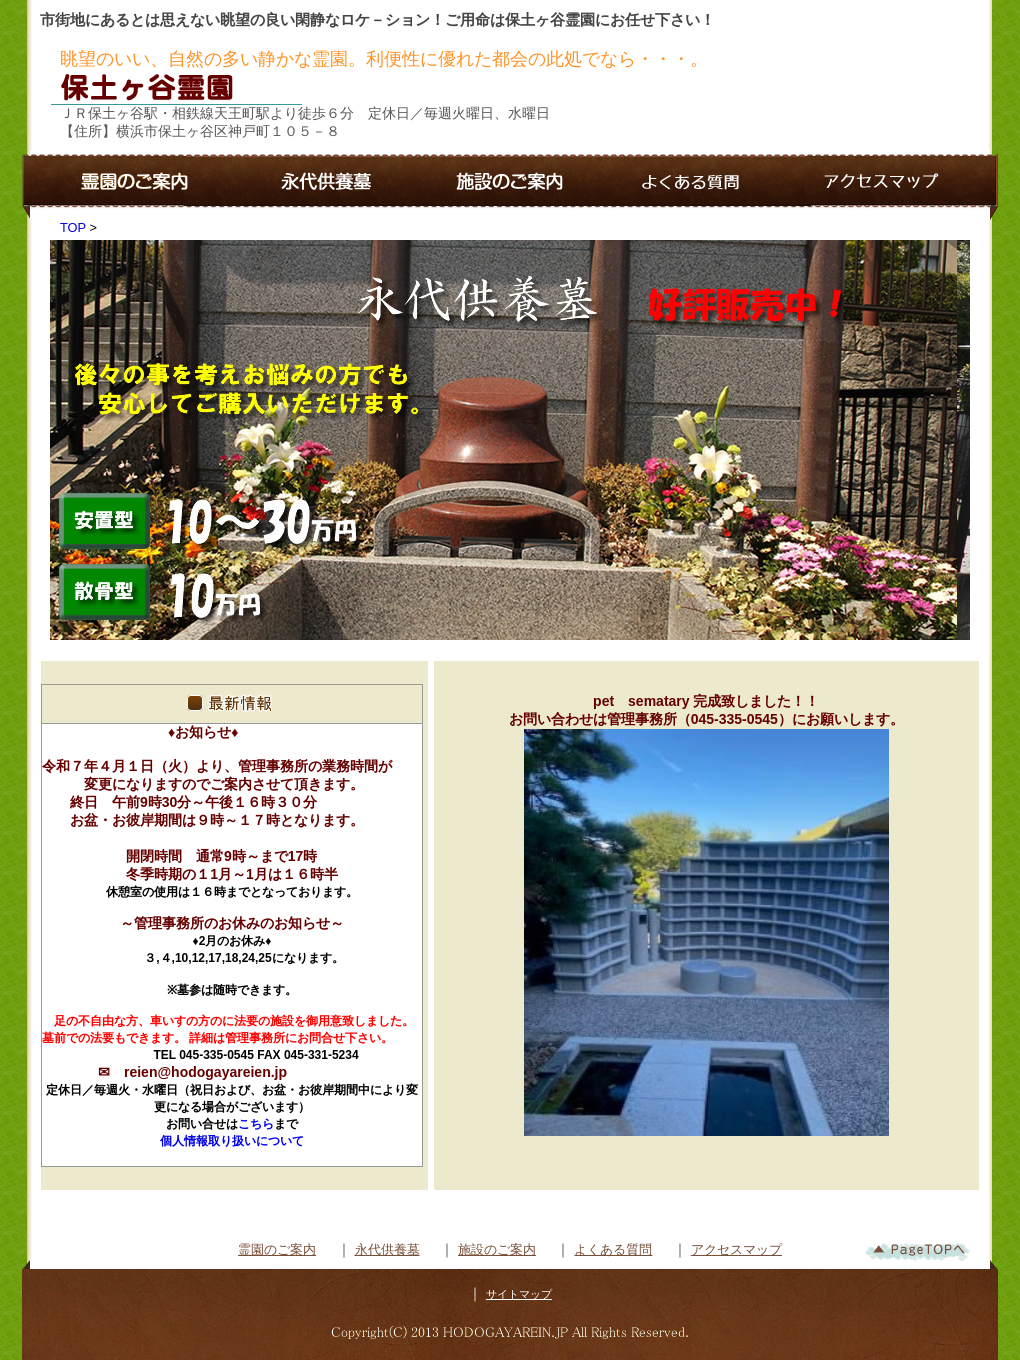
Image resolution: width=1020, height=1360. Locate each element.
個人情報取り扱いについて (232, 1141)
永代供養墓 (387, 1249)
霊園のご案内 (277, 1249)
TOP (73, 227)
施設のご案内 (497, 1249)
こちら (256, 1124)
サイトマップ (519, 1294)
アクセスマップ (736, 1249)
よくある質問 (613, 1249)
